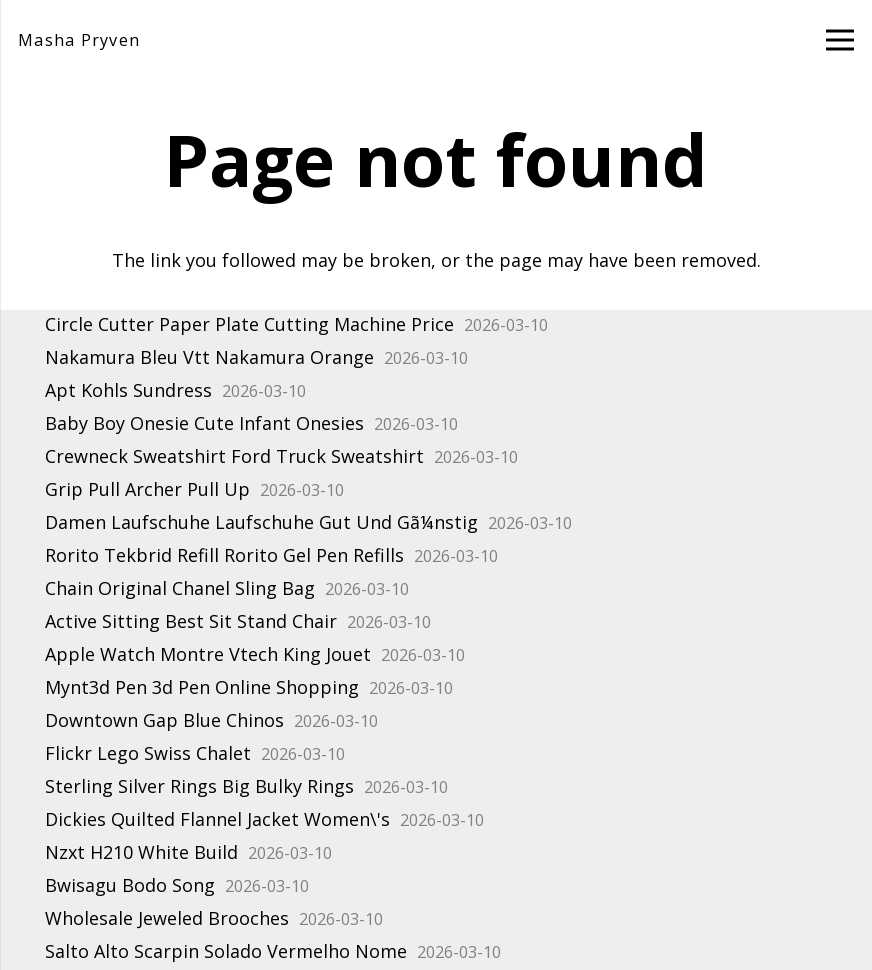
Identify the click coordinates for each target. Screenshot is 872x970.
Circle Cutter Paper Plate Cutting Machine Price (249, 324)
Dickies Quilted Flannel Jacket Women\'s (217, 819)
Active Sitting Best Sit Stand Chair (191, 621)
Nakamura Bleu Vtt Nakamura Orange (209, 357)
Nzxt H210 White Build (141, 852)
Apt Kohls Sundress (128, 390)
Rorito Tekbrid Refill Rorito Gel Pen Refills (224, 555)
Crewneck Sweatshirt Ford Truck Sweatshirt (234, 456)
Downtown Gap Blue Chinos (164, 720)
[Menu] (840, 40)
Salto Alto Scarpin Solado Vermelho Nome (226, 951)
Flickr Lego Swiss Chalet (148, 753)
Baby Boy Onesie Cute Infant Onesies (204, 423)
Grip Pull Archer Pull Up (147, 489)
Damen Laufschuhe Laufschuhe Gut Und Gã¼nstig (261, 522)
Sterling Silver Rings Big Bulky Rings (199, 786)
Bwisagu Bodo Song (130, 885)
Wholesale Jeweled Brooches (167, 918)
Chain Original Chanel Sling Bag (180, 588)
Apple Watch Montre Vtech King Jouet (208, 654)
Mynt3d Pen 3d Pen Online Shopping (202, 687)
